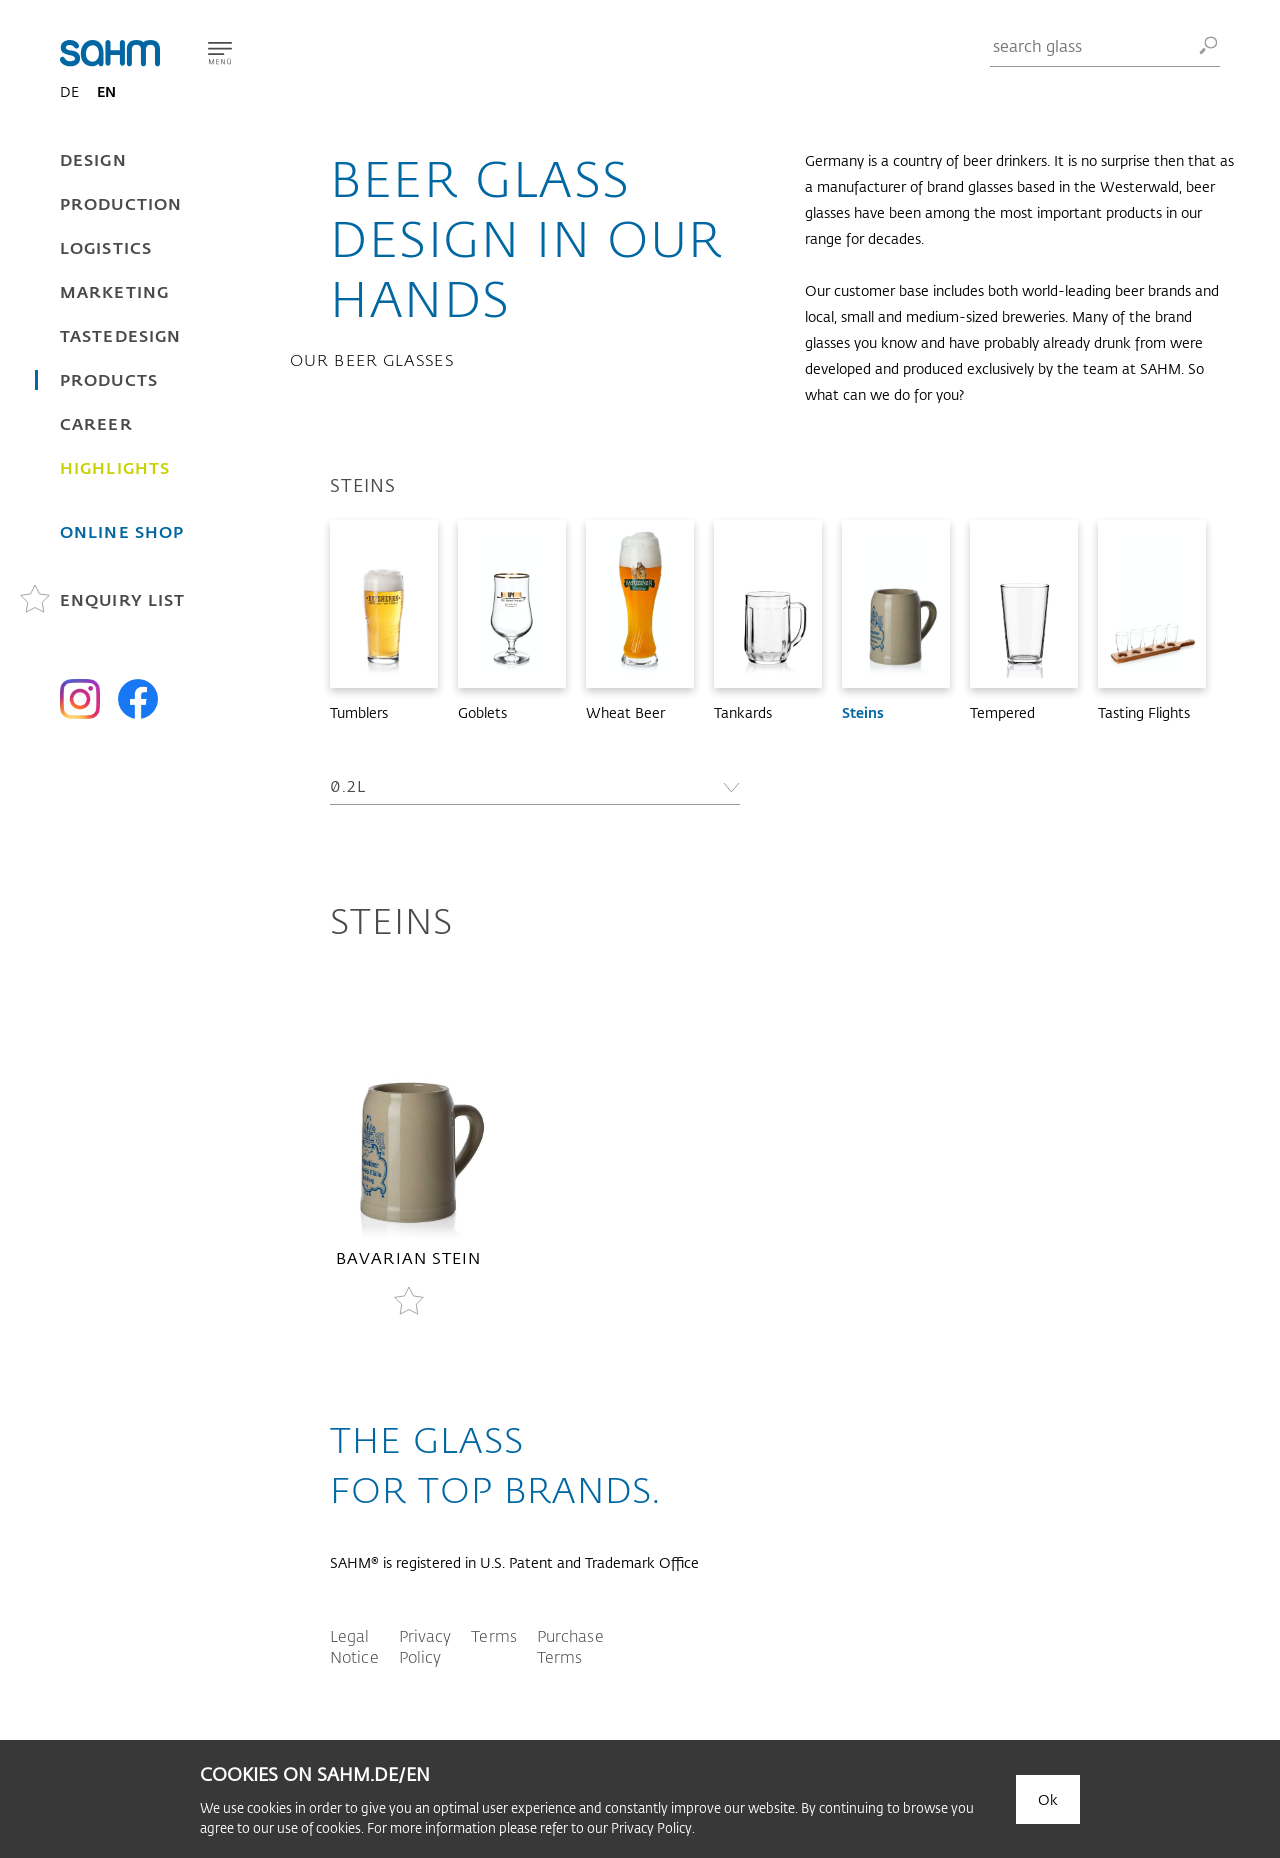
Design (93, 159)
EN (106, 91)
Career (96, 423)
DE (69, 91)
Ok (1048, 1799)
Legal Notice (354, 1646)
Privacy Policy (425, 1646)
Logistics (106, 247)
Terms (494, 1635)
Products (109, 379)
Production (121, 203)
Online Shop (122, 531)
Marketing (114, 291)
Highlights (115, 467)
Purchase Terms (570, 1646)
